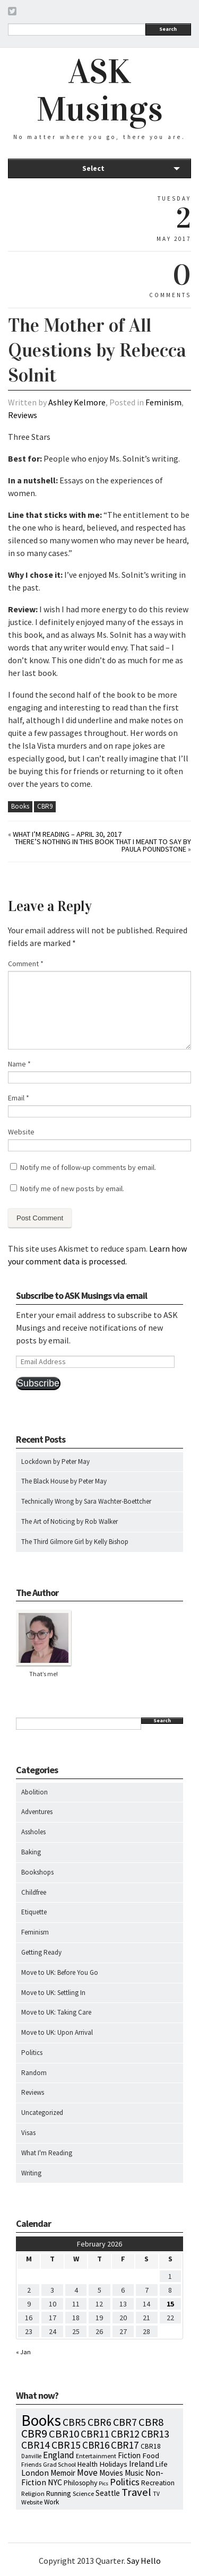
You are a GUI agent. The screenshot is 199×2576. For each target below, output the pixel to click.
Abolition (34, 1792)
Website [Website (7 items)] (31, 2502)
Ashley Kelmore (77, 402)
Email (18, 1098)
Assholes (33, 1831)
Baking (31, 1852)
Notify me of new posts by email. (72, 1188)
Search (168, 28)
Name (19, 1064)
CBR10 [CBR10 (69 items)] (64, 2434)
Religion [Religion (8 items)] (33, 2493)
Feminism (163, 402)
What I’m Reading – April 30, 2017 (67, 834)
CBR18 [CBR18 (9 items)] (151, 2446)
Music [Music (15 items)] (134, 2473)
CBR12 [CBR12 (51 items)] (125, 2433)
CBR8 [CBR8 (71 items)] (151, 2422)
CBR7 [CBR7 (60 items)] (125, 2421)
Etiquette (34, 1911)
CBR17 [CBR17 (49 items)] (125, 2445)
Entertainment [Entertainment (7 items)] (96, 2456)
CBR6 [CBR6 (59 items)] (99, 2421)
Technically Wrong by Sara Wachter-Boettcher (86, 1501)
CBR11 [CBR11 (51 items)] (95, 2433)
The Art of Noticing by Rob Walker (69, 1521)
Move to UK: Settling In (53, 1992)
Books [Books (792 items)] (41, 2420)
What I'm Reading (46, 2152)
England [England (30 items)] (58, 2455)
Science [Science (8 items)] (83, 2493)
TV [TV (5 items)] (156, 2493)
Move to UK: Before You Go (59, 1972)
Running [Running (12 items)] (58, 2493)
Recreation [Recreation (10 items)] (158, 2482)
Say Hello (144, 2560)
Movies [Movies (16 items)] (111, 2473)
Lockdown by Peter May (55, 1461)
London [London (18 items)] (35, 2473)
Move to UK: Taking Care (56, 2012)
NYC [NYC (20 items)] (55, 2482)
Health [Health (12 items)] (87, 2464)
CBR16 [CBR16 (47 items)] (95, 2445)
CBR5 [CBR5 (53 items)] (74, 2422)
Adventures (37, 1811)
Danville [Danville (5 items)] (31, 2456)
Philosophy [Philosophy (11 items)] (80, 2482)
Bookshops (37, 1872)
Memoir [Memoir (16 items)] (62, 2473)
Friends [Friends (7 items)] (31, 2464)
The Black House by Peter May (64, 1481)
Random (34, 2072)
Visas (28, 2132)
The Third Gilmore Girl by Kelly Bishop (74, 1541)
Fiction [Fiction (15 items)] (129, 2455)
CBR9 (45, 806)
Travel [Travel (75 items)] (136, 2492)
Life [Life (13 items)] (161, 2464)
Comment (26, 963)
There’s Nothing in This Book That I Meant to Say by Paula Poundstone (103, 845)
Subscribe (38, 1383)
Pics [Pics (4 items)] (103, 2483)
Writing (31, 2173)
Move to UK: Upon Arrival (57, 2032)
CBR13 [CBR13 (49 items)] (155, 2433)
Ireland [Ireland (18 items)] (141, 2464)
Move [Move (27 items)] (87, 2472)
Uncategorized (42, 2112)
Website (21, 1132)
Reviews (22, 415)
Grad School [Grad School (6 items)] (59, 2464)
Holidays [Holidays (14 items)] (113, 2464)
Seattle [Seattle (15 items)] (108, 2493)
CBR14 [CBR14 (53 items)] (35, 2445)
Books (20, 806)
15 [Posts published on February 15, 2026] (170, 2304)
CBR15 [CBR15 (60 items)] (66, 2444)
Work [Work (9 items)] (51, 2501)
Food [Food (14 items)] (150, 2455)
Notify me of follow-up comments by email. (88, 1167)
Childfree (33, 1892)
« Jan (23, 2352)
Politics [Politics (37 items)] (125, 2482)
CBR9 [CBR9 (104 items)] (34, 2433)
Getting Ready (41, 1952)
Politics (31, 2052)
